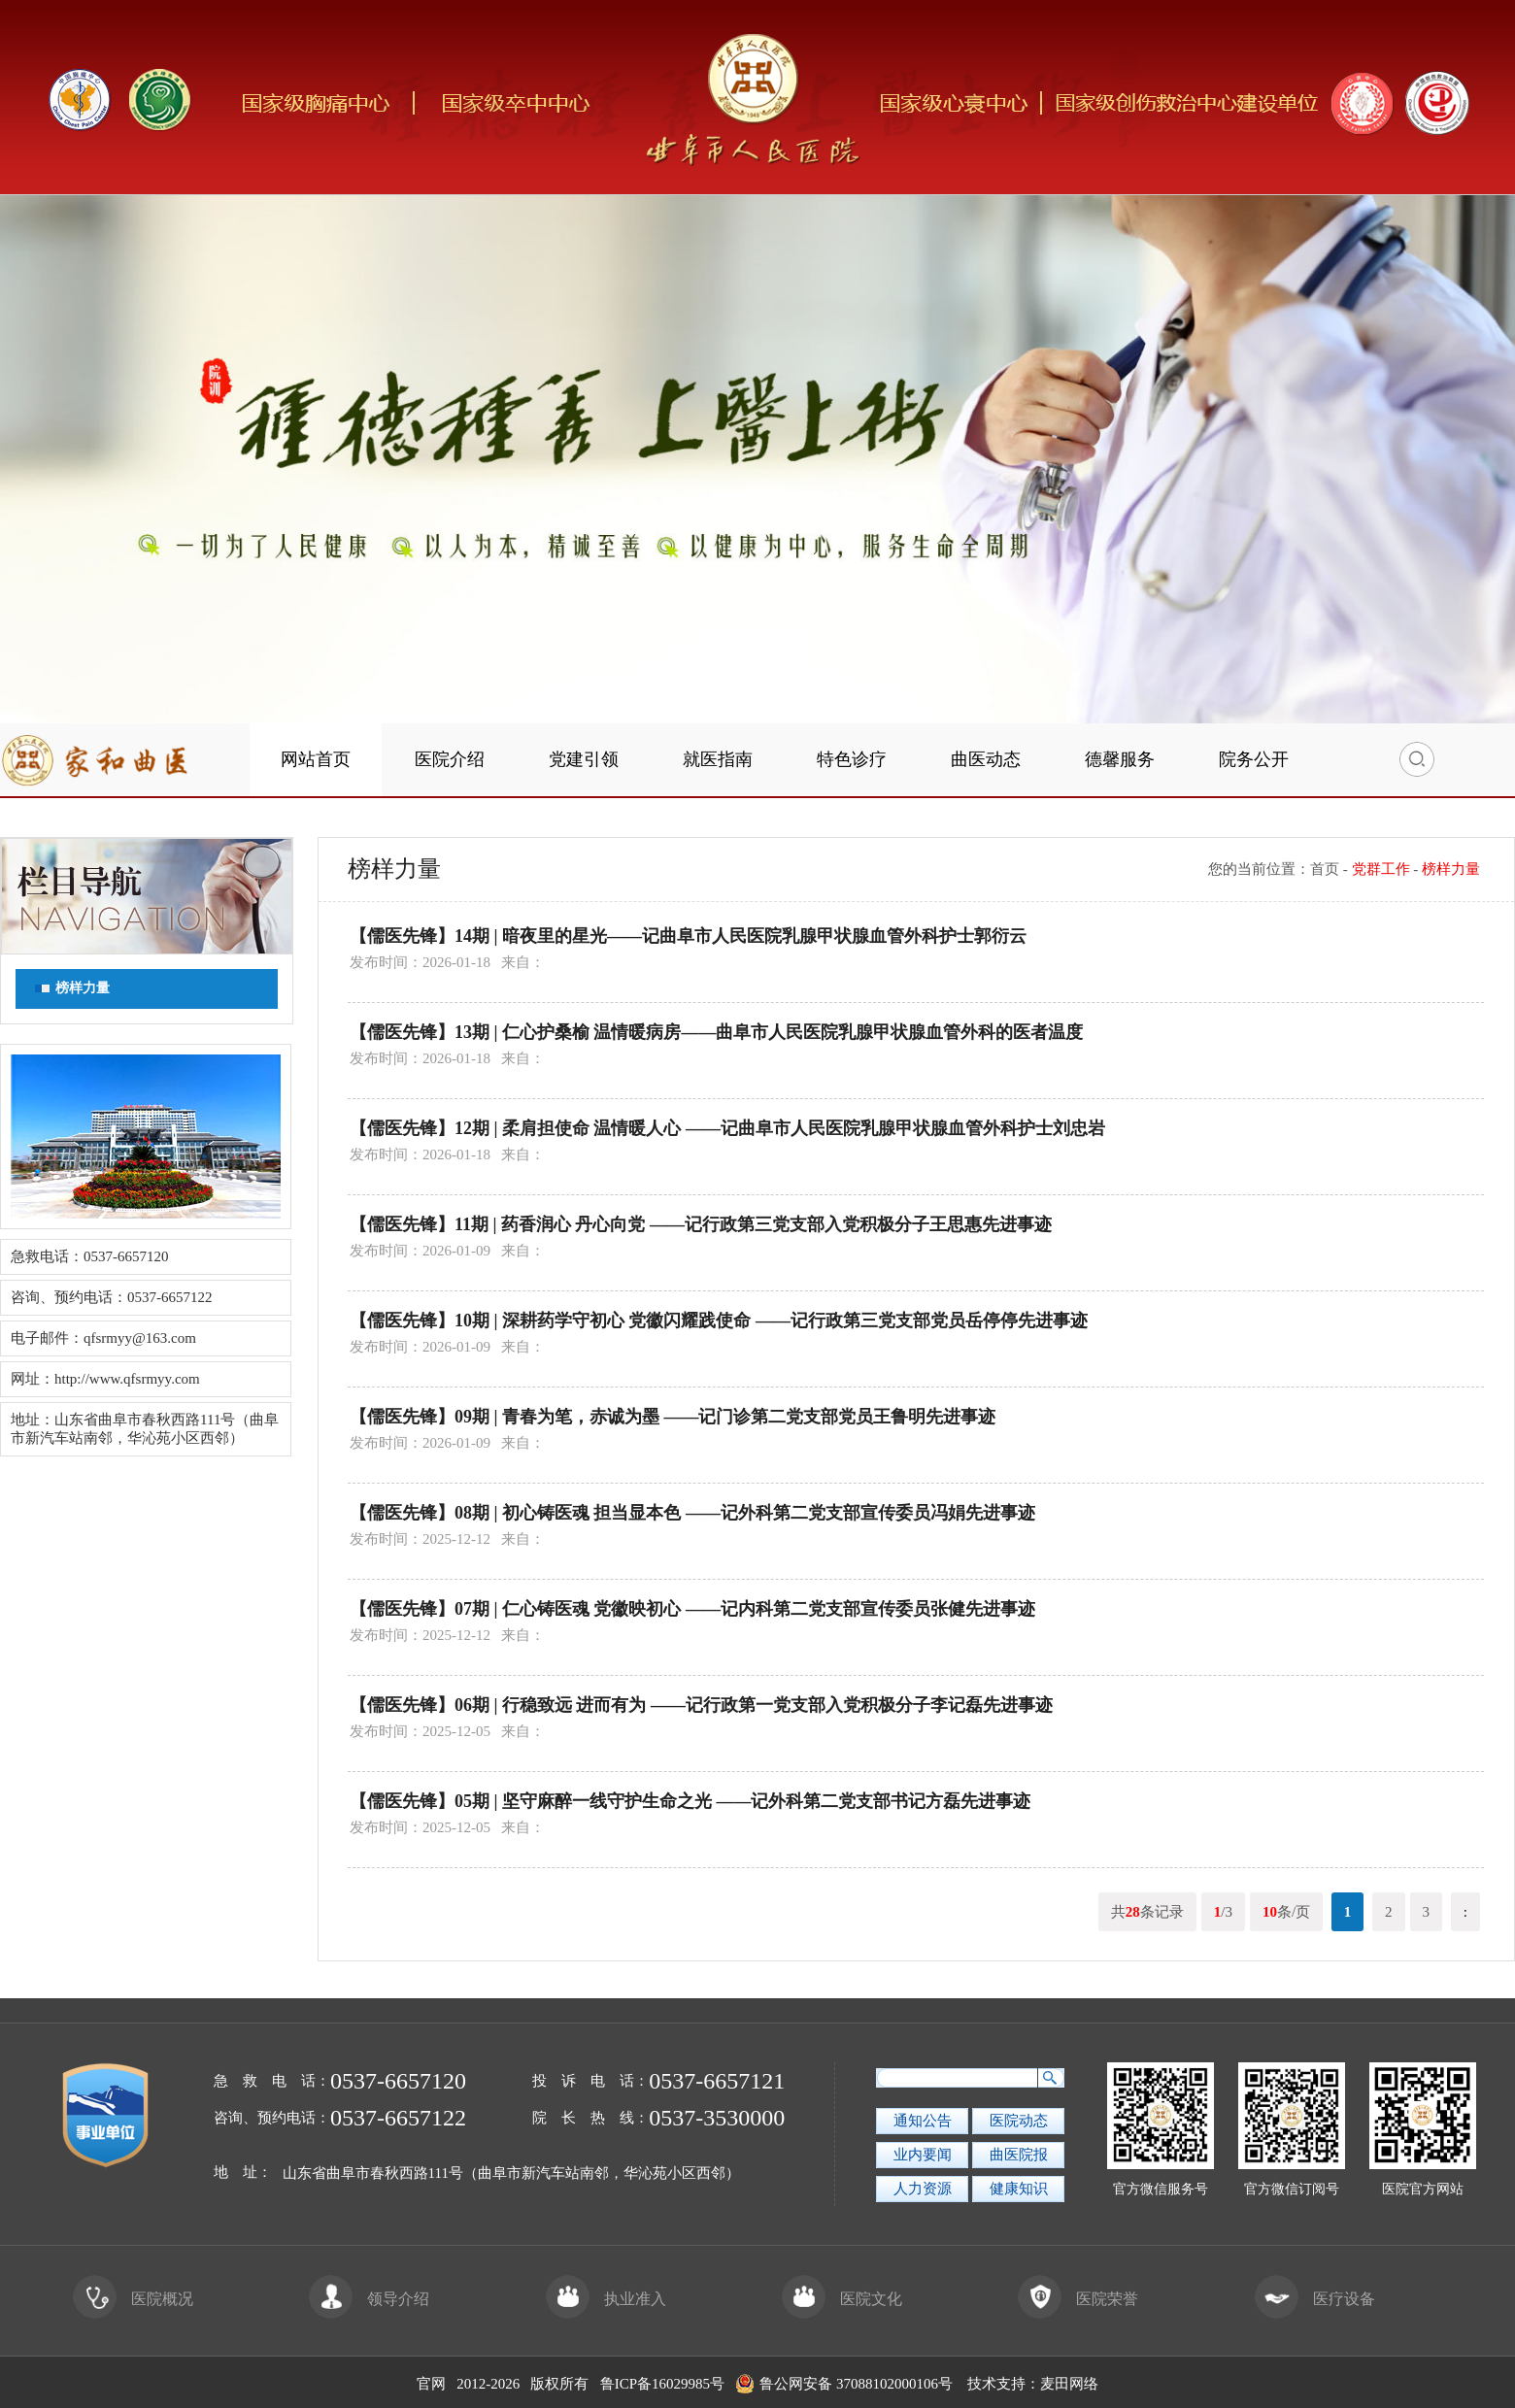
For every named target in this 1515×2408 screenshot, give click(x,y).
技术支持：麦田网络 (1032, 2383)
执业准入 (606, 2299)
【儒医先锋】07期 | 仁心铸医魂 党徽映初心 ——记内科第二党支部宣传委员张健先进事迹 (692, 1609)
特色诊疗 (852, 759)
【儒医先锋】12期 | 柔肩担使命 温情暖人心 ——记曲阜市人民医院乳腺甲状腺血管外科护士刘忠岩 (727, 1128)
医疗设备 (1315, 2299)
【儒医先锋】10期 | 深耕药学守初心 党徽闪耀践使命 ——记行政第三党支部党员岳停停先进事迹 (719, 1320)
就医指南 (718, 759)
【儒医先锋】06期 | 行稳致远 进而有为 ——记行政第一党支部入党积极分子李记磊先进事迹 (701, 1705)
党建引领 (584, 759)
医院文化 (842, 2299)
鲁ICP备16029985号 (662, 2383)
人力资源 (922, 2188)
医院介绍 (450, 759)
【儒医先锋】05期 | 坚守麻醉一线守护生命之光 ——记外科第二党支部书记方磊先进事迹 (690, 1801)
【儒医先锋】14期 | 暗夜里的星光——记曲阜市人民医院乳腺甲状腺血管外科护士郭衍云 (688, 936)
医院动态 (1019, 2120)
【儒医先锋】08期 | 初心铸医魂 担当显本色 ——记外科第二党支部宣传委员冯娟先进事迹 (692, 1512)
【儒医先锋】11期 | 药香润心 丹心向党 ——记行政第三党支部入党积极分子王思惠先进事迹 (701, 1224)
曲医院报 (1019, 2154)
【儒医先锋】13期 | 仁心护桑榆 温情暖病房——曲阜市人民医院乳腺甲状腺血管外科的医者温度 (716, 1032)
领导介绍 (369, 2299)
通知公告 (922, 2120)
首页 (1324, 869)
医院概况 (133, 2299)
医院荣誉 (1078, 2299)
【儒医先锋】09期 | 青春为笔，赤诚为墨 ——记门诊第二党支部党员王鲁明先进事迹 (672, 1416)
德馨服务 (1120, 759)
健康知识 (1019, 2188)
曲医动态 (986, 759)
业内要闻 (922, 2154)
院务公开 (1254, 759)
